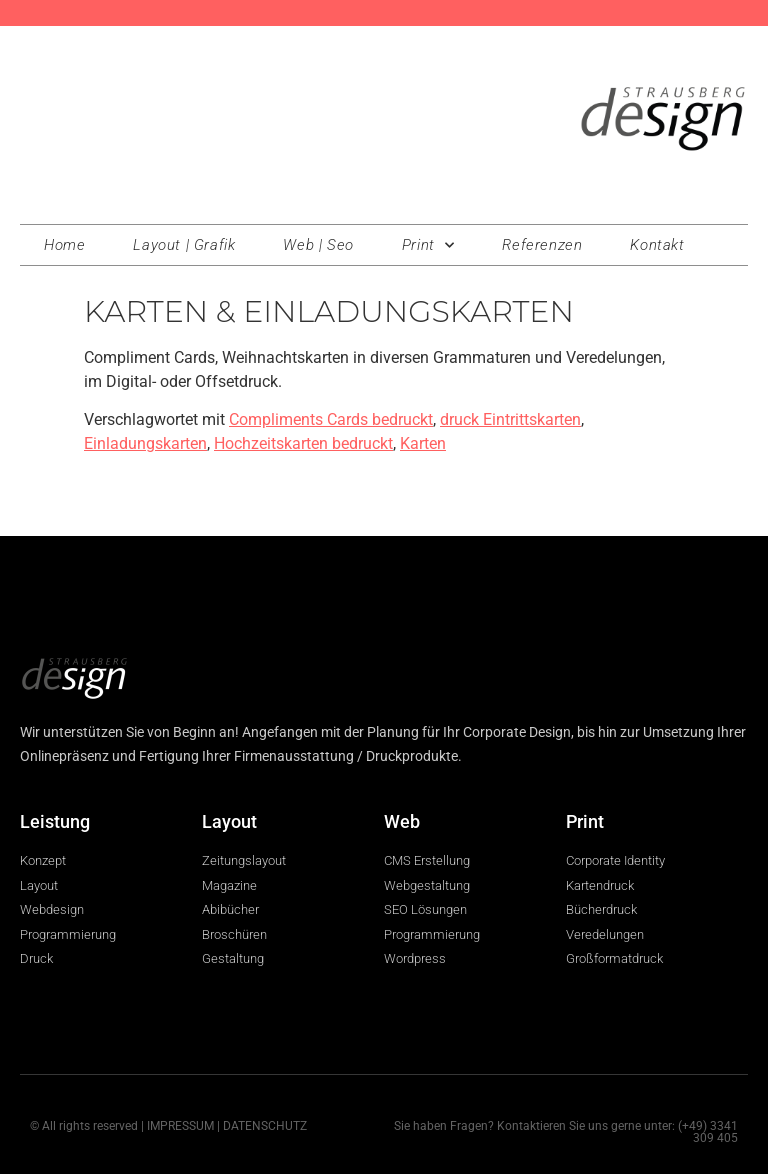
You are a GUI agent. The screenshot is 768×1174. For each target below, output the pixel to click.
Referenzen (542, 245)
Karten (423, 443)
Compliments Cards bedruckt (331, 419)
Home (64, 245)
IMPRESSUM (180, 1126)
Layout (229, 821)
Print (428, 245)
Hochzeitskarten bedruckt (303, 443)
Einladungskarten (145, 443)
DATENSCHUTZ (265, 1126)
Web (402, 821)
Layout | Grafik (184, 245)
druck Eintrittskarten (510, 419)
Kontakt (657, 245)
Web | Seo (318, 245)
